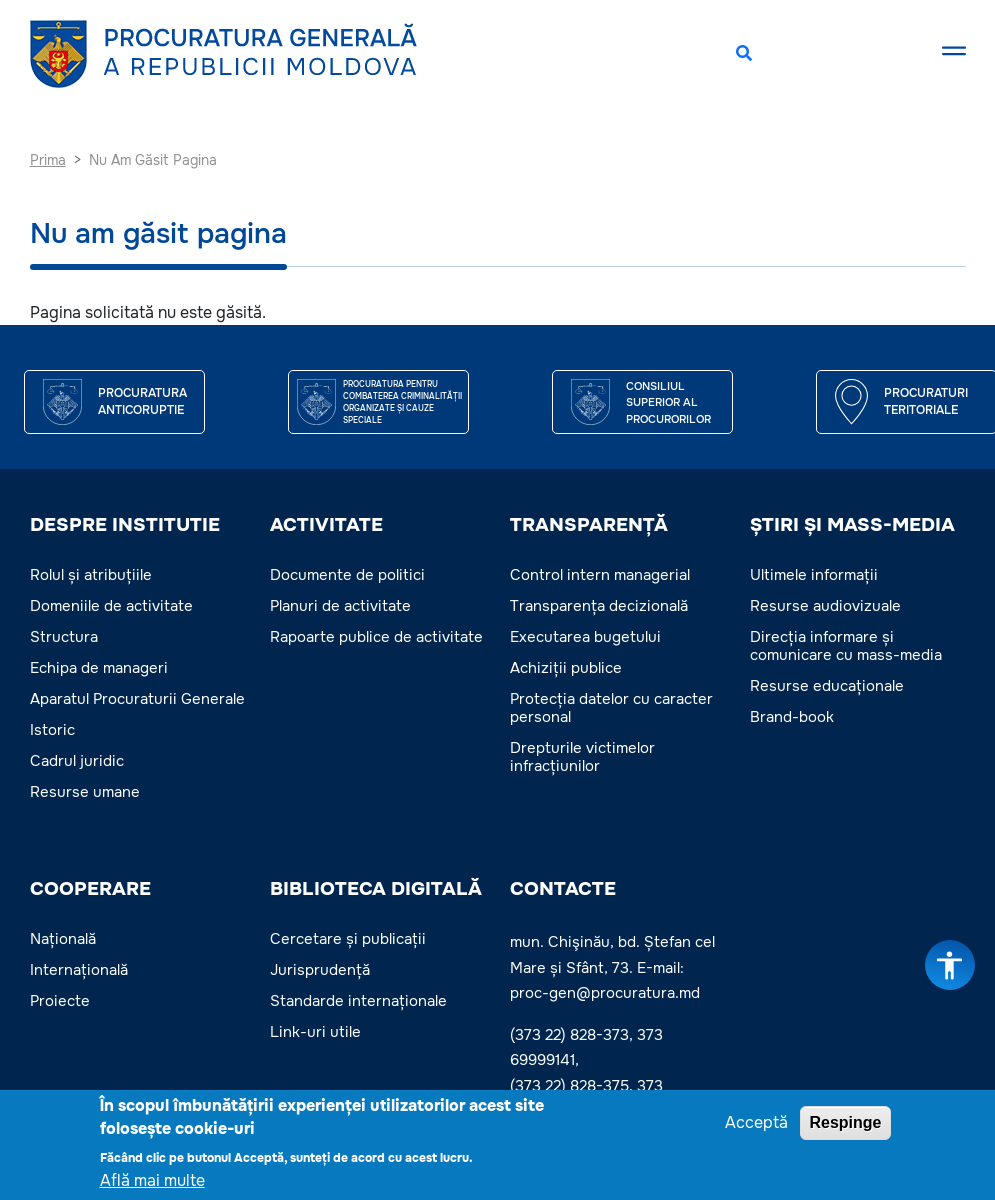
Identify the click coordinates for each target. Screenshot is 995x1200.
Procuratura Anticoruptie (142, 402)
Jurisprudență (320, 970)
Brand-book (792, 717)
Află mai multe (152, 1183)
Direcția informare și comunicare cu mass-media (846, 646)
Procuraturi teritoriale (926, 402)
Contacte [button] (563, 889)
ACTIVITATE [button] (326, 525)
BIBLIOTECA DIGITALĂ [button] (376, 889)
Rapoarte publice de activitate (376, 637)
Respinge (845, 1125)
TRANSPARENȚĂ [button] (589, 525)
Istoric (52, 730)
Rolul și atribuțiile (91, 575)
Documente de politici (347, 575)
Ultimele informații (814, 575)
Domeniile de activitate (111, 606)
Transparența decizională (599, 606)
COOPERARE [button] (90, 889)
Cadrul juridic (77, 761)
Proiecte (60, 1001)
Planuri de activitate (340, 606)
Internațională (79, 970)
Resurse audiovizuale (825, 606)
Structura (64, 637)
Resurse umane (85, 792)
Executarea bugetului (585, 637)
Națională (63, 939)
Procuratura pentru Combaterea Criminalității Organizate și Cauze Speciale (402, 402)
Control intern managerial (600, 575)
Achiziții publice (566, 668)
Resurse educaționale (827, 686)
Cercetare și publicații (348, 939)
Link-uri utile (315, 1032)
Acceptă (756, 1125)
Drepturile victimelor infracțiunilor (582, 757)
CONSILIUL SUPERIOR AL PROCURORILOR (668, 402)
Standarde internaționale (358, 1001)
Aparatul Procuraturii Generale (137, 699)
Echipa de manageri (99, 668)
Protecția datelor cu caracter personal (611, 708)
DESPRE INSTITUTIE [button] (125, 525)
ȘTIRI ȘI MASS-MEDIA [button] (852, 525)
